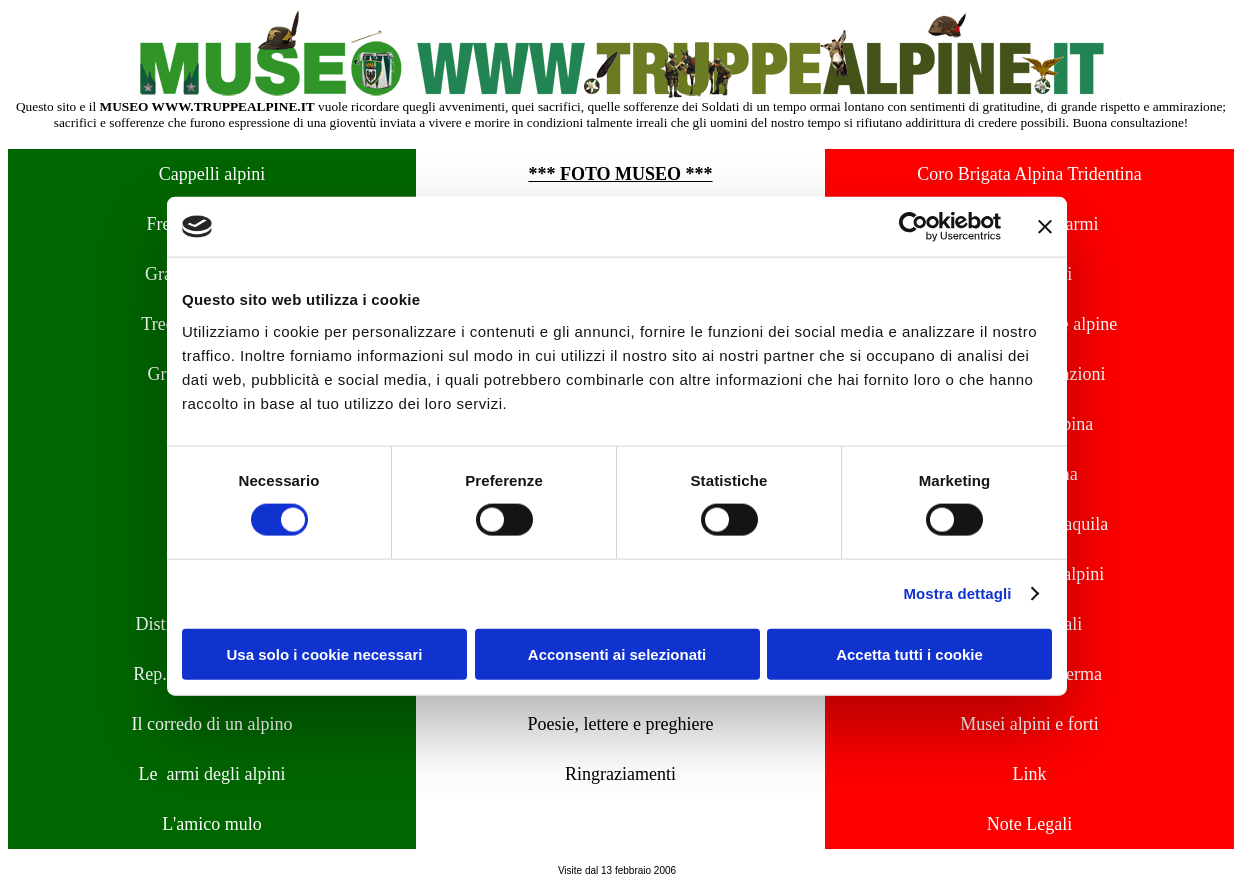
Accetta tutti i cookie (909, 653)
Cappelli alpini (212, 174)
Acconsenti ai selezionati (617, 653)
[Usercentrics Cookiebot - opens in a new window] (913, 227)
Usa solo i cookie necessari (325, 653)
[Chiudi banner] (1045, 227)
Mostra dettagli (957, 593)
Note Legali (1029, 824)
